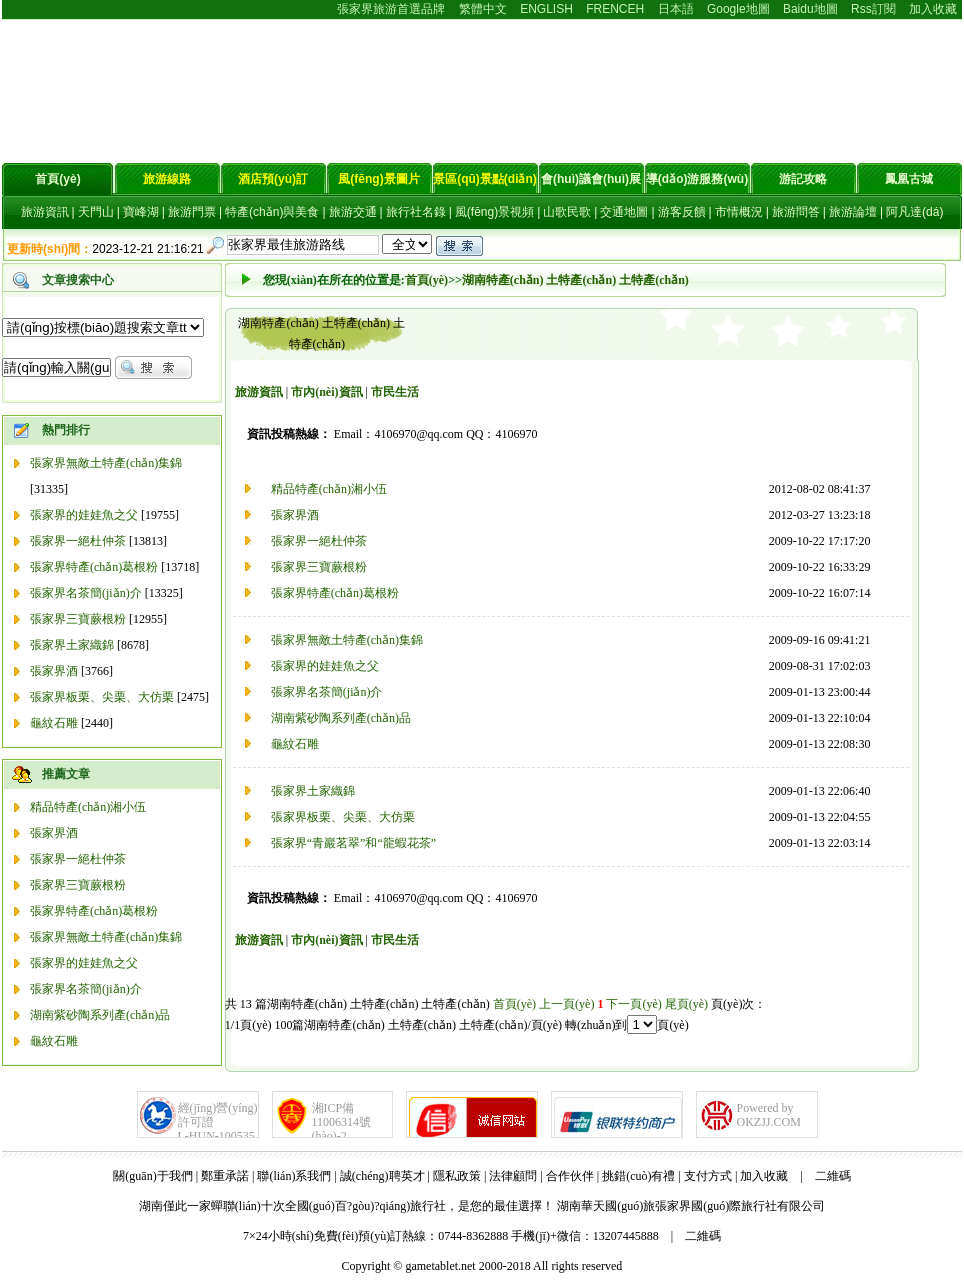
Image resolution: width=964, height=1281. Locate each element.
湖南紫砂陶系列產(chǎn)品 (100, 1015)
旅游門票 (192, 212)
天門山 (96, 212)
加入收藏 (933, 9)
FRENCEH (615, 9)
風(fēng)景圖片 (378, 179)
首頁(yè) (57, 179)
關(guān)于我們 (152, 1176)
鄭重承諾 (225, 1176)
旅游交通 (353, 212)
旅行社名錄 (416, 212)
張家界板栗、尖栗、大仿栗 (343, 817)
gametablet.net (440, 1266)
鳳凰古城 (909, 179)
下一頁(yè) (633, 1004)
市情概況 (739, 212)
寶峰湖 (141, 212)
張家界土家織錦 (72, 645)
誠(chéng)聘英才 (382, 1176)
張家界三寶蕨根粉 (78, 619)
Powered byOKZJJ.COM (769, 1115)
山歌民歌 (567, 212)
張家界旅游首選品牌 (391, 9)
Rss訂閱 (873, 9)
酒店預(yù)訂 (273, 179)
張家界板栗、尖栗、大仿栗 (102, 697)
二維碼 (833, 1176)
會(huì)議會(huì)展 (591, 179)
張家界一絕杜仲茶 (78, 541)
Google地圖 (738, 9)
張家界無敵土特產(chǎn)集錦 (106, 463)
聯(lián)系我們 (294, 1176)
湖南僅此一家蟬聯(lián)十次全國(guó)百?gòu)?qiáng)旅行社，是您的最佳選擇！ (346, 1206)
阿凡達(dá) (914, 212)
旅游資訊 (45, 212)
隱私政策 (457, 1176)
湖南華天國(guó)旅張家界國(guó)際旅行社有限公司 (691, 1206)
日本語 (676, 9)
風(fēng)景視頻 (494, 212)
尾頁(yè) (686, 1004)
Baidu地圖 (810, 9)
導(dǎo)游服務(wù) (697, 179)
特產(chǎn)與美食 (272, 212)
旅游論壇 (853, 212)
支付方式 (708, 1176)
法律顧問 (513, 1176)
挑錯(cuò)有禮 (638, 1176)
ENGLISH (546, 9)
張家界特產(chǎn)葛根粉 (94, 567)
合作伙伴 (570, 1176)
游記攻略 (803, 179)
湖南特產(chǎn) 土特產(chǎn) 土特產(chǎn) (575, 280)
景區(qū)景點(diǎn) (485, 179)
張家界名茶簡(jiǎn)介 (86, 593)
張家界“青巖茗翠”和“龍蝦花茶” (353, 843)
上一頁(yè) (566, 1004)
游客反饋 (682, 212)
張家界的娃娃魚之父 (84, 515)
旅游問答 (796, 212)
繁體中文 (483, 9)
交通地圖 (624, 212)
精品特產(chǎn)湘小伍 (88, 807)
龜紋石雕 (54, 723)
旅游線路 (167, 179)
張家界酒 (54, 671)
